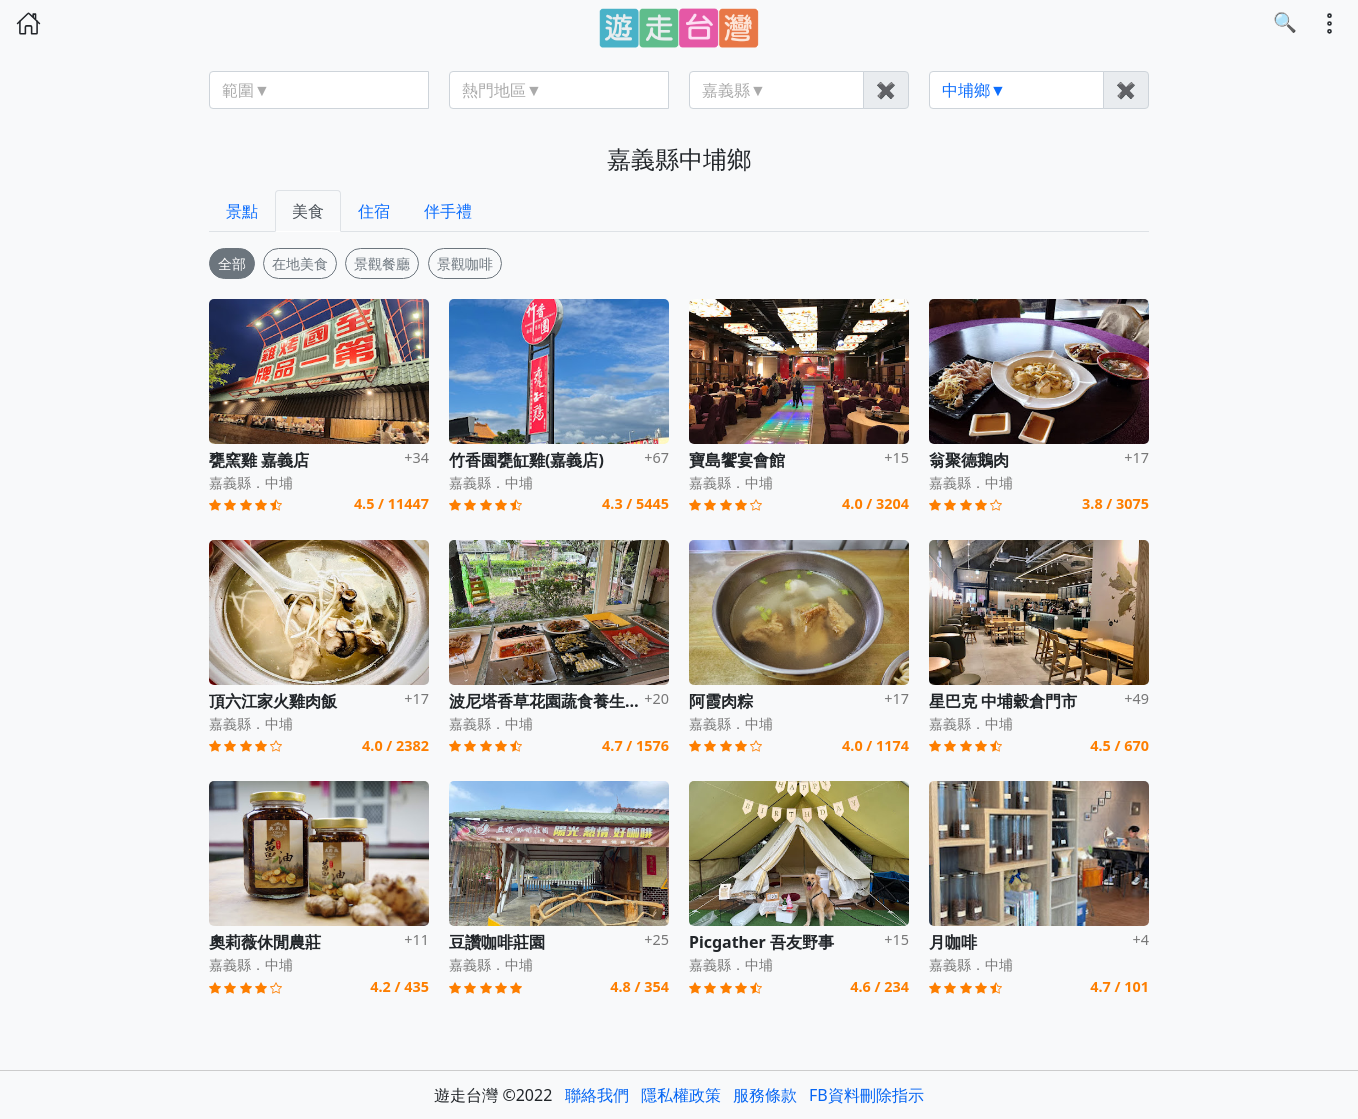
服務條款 (765, 1095)
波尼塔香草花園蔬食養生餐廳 (553, 701)
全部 (232, 263)
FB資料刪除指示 (866, 1095)
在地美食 (300, 263)
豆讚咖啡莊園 (497, 942)
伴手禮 (448, 211)
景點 (242, 211)
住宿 (374, 211)
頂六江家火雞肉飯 (273, 701)
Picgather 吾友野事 (761, 942)
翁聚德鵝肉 (969, 460)
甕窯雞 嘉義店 (259, 460)
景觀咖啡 (465, 263)
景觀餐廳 (382, 263)
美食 (308, 211)
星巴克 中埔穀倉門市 (1003, 701)
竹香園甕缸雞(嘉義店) (526, 460)
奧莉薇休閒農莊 (265, 942)
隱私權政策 (681, 1095)
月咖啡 (953, 942)
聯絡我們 (597, 1095)
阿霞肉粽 (721, 701)
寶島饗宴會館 (737, 460)
